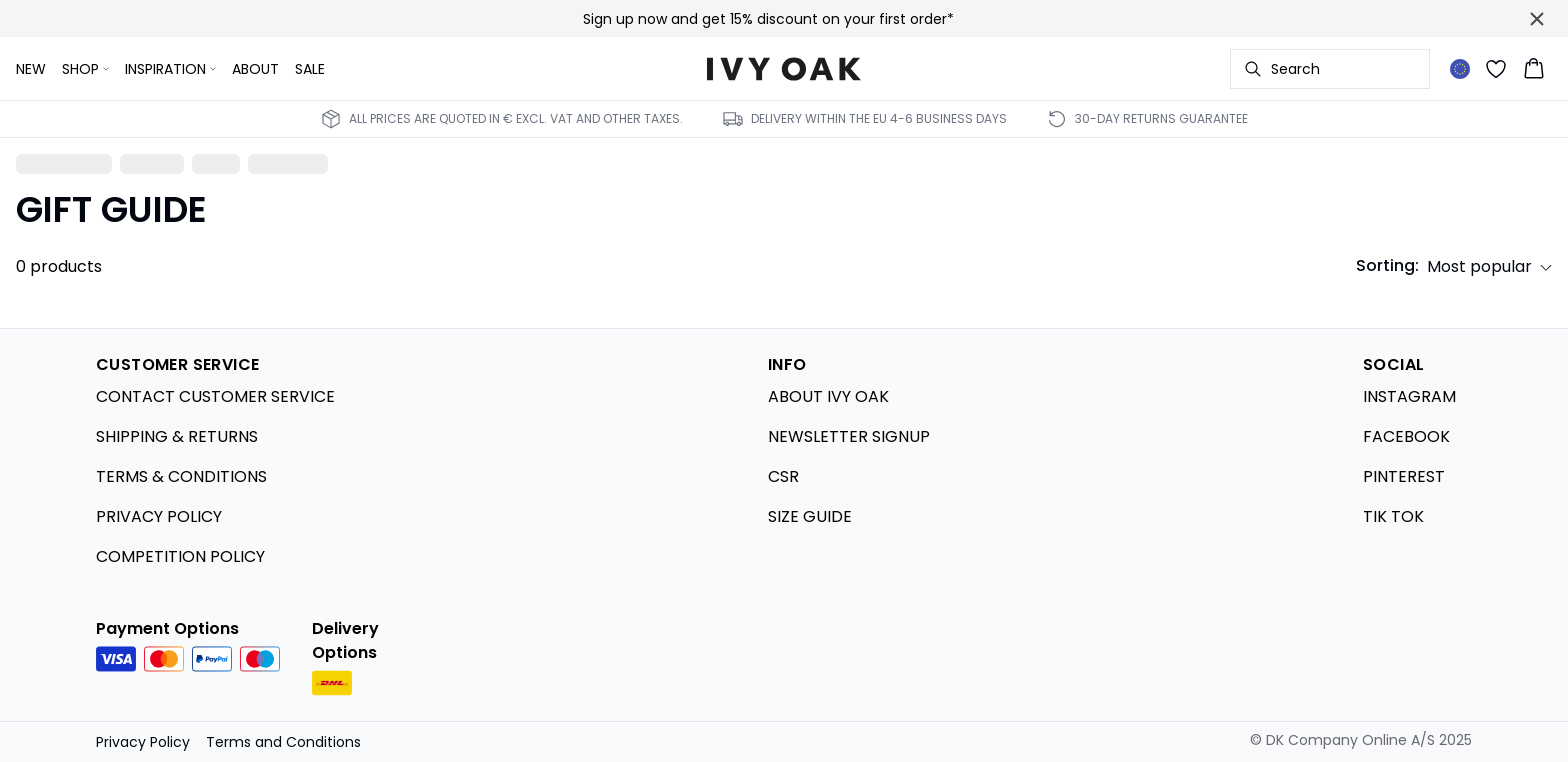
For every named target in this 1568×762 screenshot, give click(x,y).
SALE (310, 69)
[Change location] (1460, 69)
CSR (783, 476)
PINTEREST (1404, 476)
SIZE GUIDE (810, 516)
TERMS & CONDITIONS (181, 476)
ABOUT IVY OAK (828, 396)
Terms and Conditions (283, 742)
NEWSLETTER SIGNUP (849, 436)
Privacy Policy (143, 742)
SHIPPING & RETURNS (177, 436)
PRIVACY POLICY (159, 516)
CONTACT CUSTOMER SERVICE (215, 396)
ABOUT (255, 69)
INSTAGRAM (1409, 396)
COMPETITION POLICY (180, 556)
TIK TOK (1393, 516)
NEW (31, 69)
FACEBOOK (1406, 436)
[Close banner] (1537, 19)
